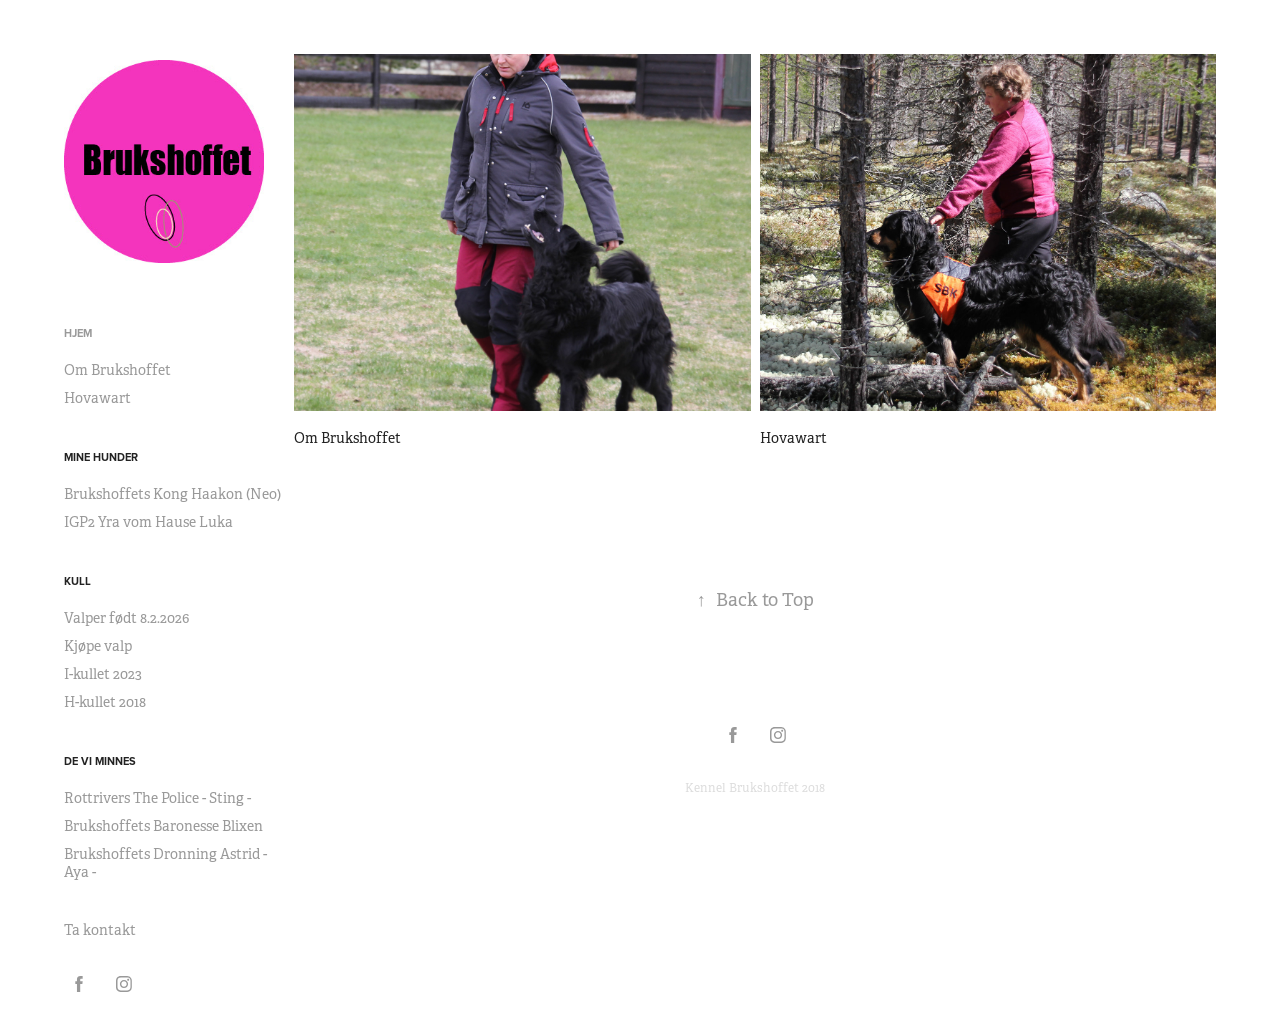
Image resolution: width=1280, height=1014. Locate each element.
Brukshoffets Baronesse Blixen (163, 826)
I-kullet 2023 (103, 674)
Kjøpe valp (98, 646)
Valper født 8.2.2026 (126, 618)
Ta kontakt (100, 930)
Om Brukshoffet (117, 370)
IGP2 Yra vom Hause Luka (148, 522)
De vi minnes (100, 761)
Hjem (78, 333)
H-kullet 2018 (105, 702)
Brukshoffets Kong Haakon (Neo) (172, 494)
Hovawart (97, 398)
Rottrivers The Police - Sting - (157, 798)
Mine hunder (101, 457)
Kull (77, 581)
